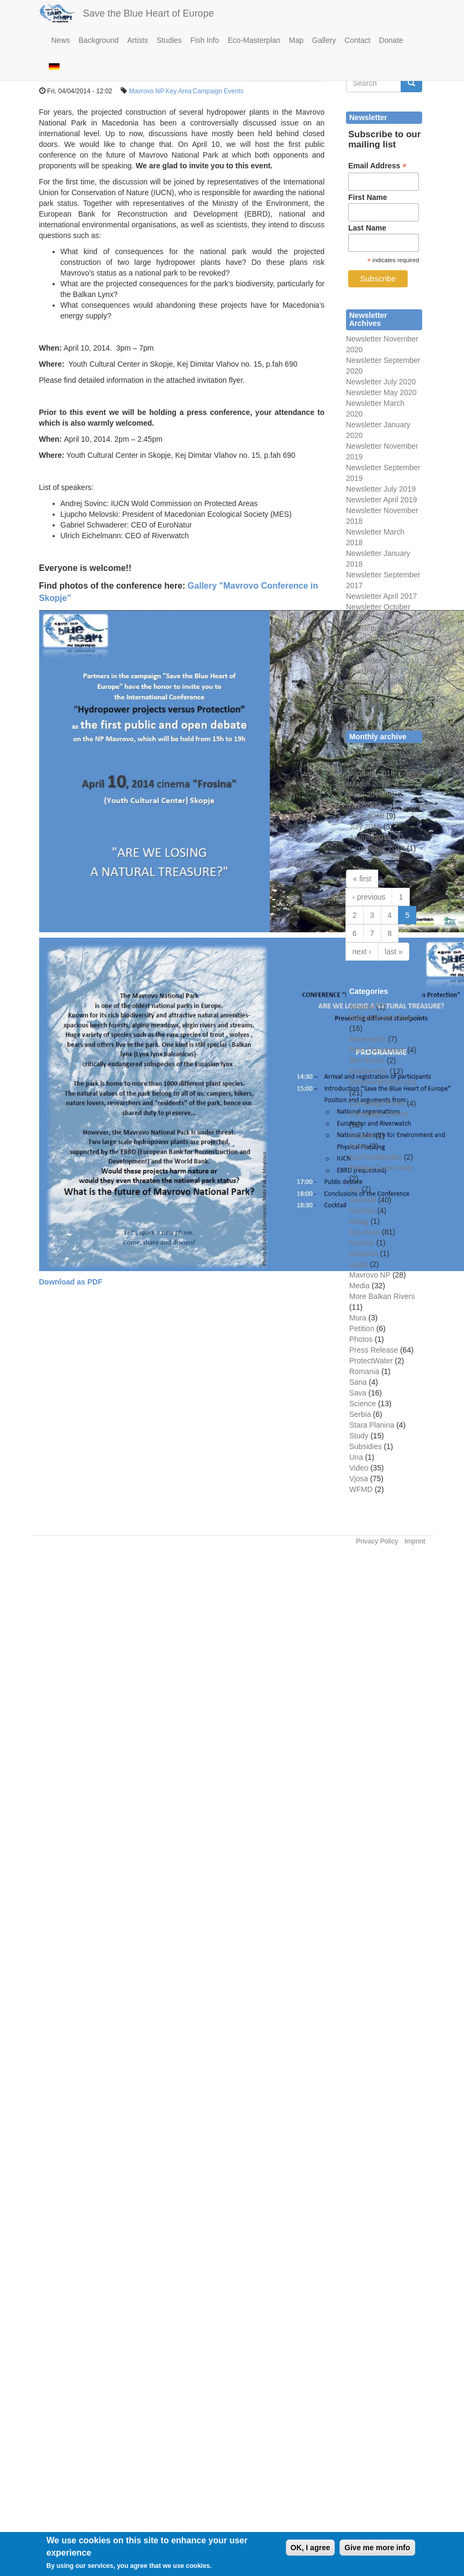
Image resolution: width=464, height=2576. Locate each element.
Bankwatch (367, 1039)
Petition (361, 1328)
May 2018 (365, 805)
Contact (357, 40)
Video (359, 1468)
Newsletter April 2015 (381, 671)
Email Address (377, 166)
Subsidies (365, 1446)
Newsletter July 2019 (381, 489)
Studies (169, 40)
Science (362, 1403)
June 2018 (366, 816)
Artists (137, 40)
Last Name (367, 228)
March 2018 (369, 784)
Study (359, 1435)
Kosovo (361, 1242)
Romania (364, 1371)
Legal (358, 1264)
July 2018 (365, 826)
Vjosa (358, 1478)
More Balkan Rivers (382, 1296)
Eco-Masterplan (254, 40)
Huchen (362, 1210)
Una (356, 1457)
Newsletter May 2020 (381, 392)
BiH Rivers (367, 1060)
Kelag (359, 1221)
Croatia (361, 1135)
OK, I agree (310, 2554)
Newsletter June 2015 (382, 660)
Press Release (373, 1350)
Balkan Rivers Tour (380, 1017)
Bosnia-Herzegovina (383, 1082)
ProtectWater (371, 1360)
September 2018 (377, 848)
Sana (358, 1382)
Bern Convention (377, 1049)
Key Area (179, 91)
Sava (357, 1393)
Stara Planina (371, 1425)
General (362, 1200)
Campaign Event (377, 1103)
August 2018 (370, 837)
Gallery (324, 40)
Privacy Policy (377, 1541)
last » (393, 951)
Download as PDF (70, 1282)
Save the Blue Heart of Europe (148, 13)
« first (362, 878)
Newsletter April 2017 (381, 596)
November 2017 (376, 751)
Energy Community (381, 1167)
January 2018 (372, 773)
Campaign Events (218, 91)
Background (99, 40)
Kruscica (363, 1253)
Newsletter (363, 574)
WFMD (361, 1489)
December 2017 (376, 762)
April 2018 (366, 794)
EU (354, 1189)
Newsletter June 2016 (382, 628)
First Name (367, 197)
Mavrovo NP (147, 91)
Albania (361, 1007)
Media (359, 1285)
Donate (391, 40)
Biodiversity (368, 1071)
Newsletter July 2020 (381, 381)
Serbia (360, 1414)
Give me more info (377, 2554)
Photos (361, 1339)
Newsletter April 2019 (381, 499)
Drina (358, 1146)
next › (361, 951)
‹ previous (368, 897)
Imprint (414, 1541)
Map (296, 40)
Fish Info (204, 40)
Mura (357, 1317)
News (60, 40)
